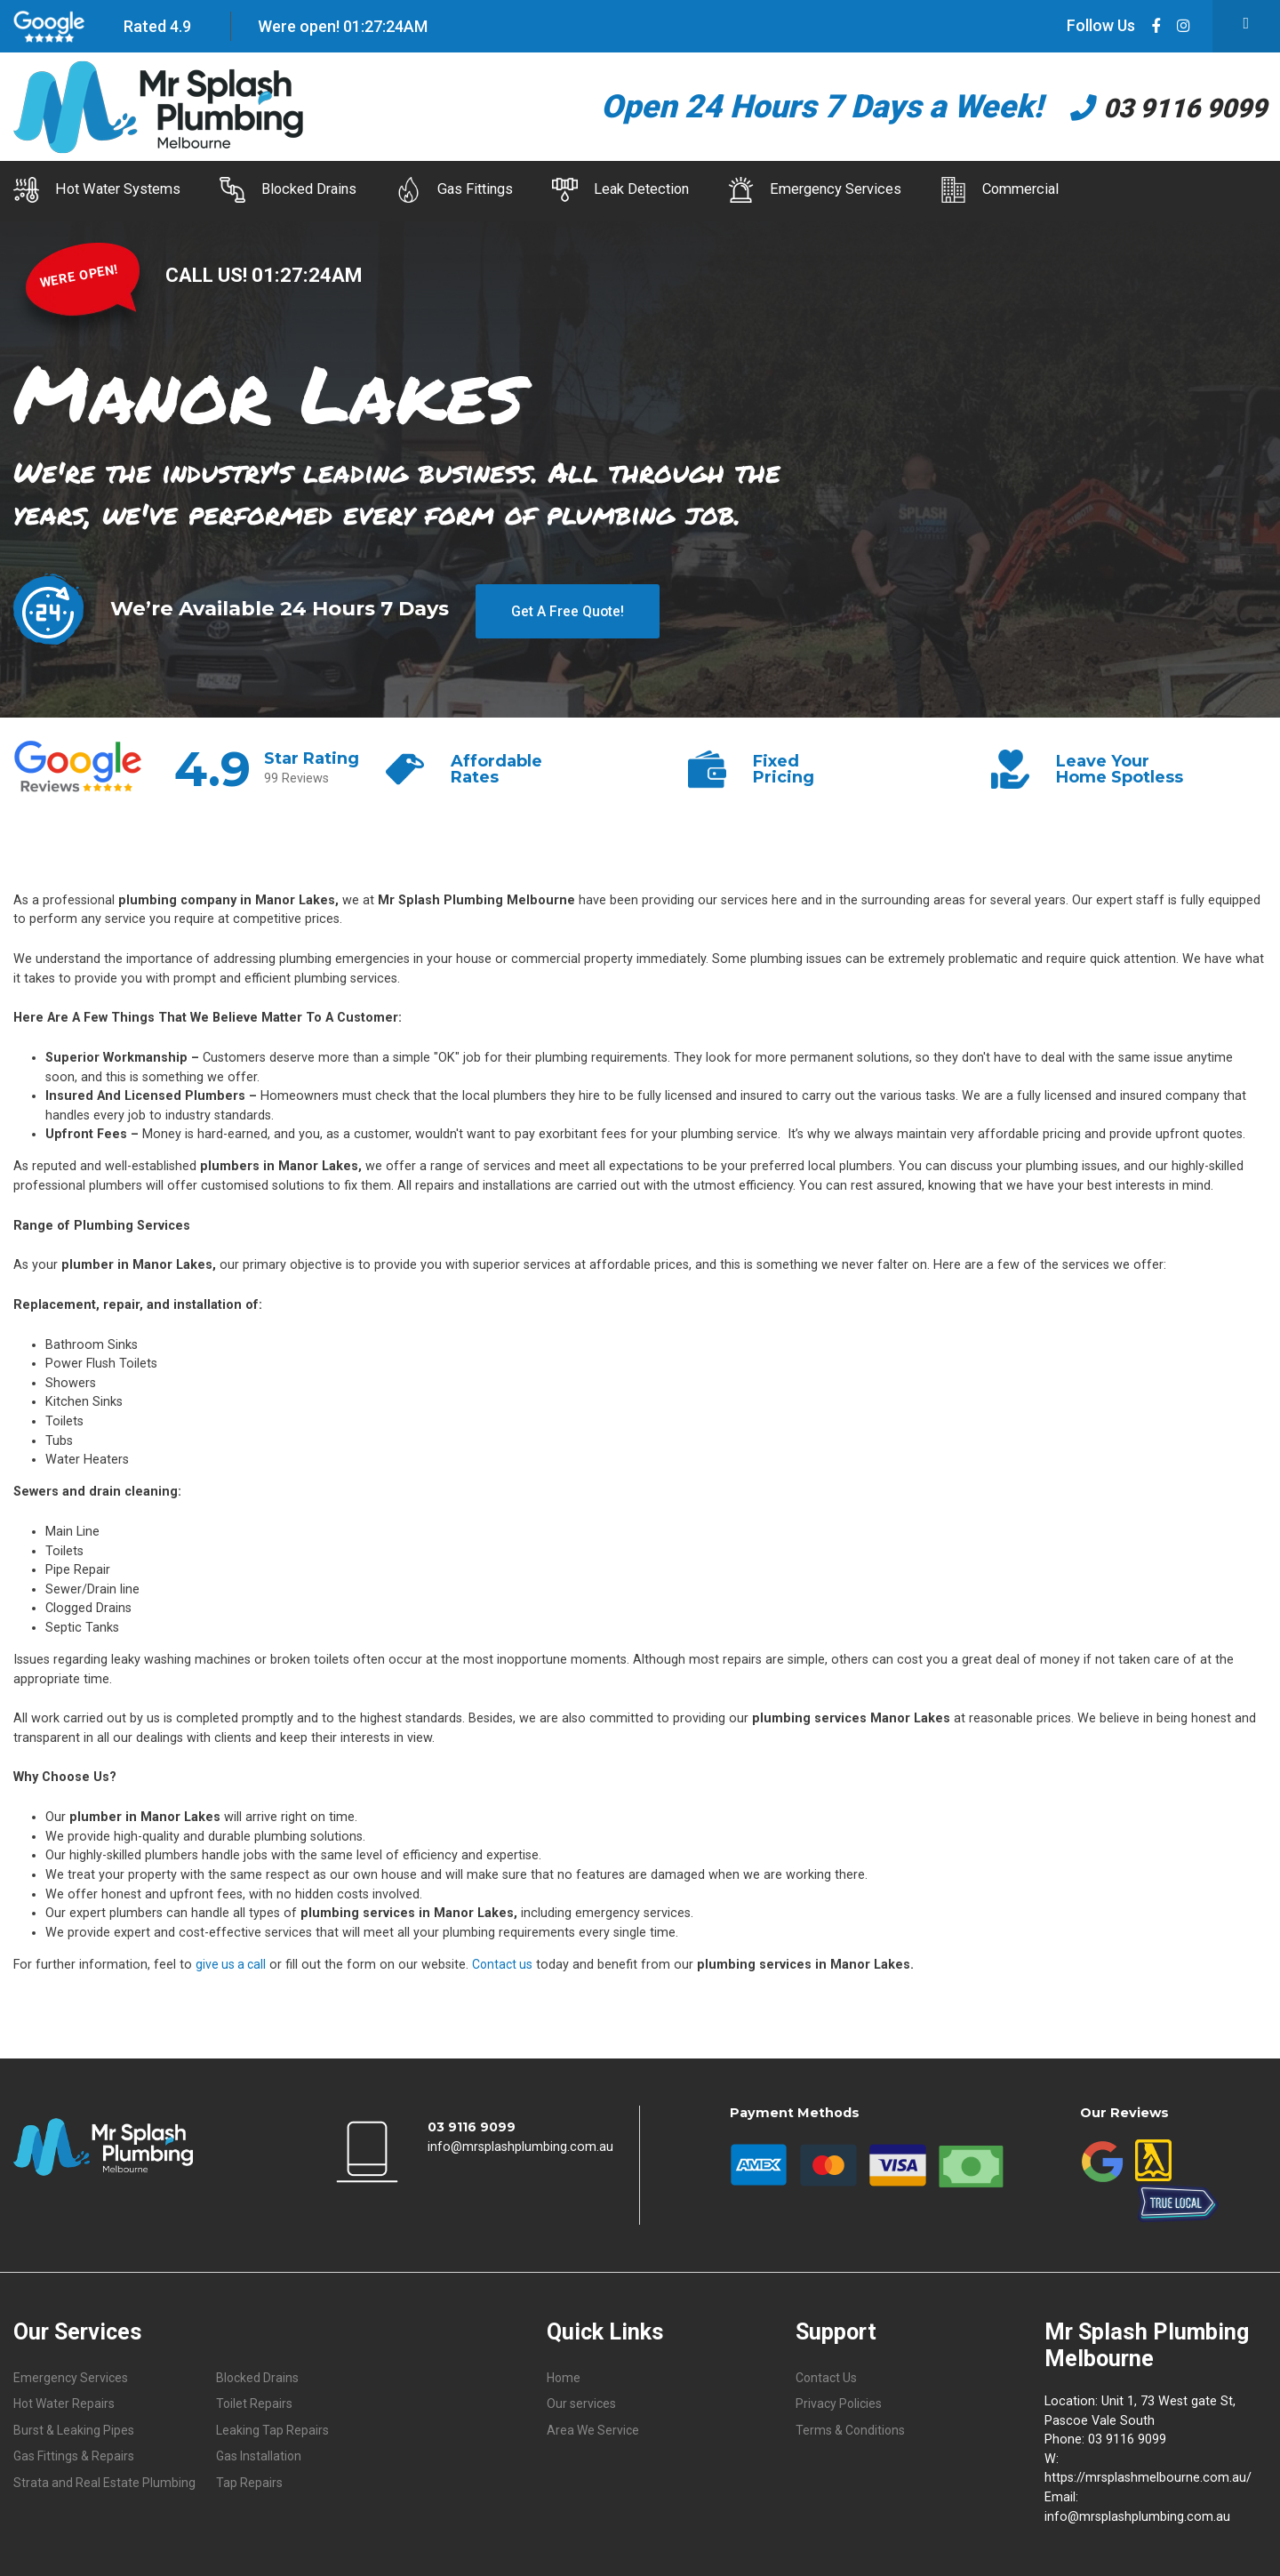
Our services (582, 2399)
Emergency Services (928, 190)
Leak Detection (705, 190)
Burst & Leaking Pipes (75, 2426)
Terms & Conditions (852, 2426)
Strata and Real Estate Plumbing (106, 2480)
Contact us (507, 1959)
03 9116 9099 (1145, 106)
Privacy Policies (840, 2399)
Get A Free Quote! (567, 602)
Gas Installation (260, 2453)
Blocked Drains (317, 190)
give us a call (232, 1959)
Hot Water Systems (98, 190)
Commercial (1142, 190)
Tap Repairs (250, 2480)
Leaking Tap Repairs (273, 2426)
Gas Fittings (512, 190)
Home (564, 2372)
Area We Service (595, 2426)
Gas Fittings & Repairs (75, 2453)
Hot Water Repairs (66, 2399)
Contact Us (828, 2372)
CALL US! (209, 269)
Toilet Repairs (255, 2399)
